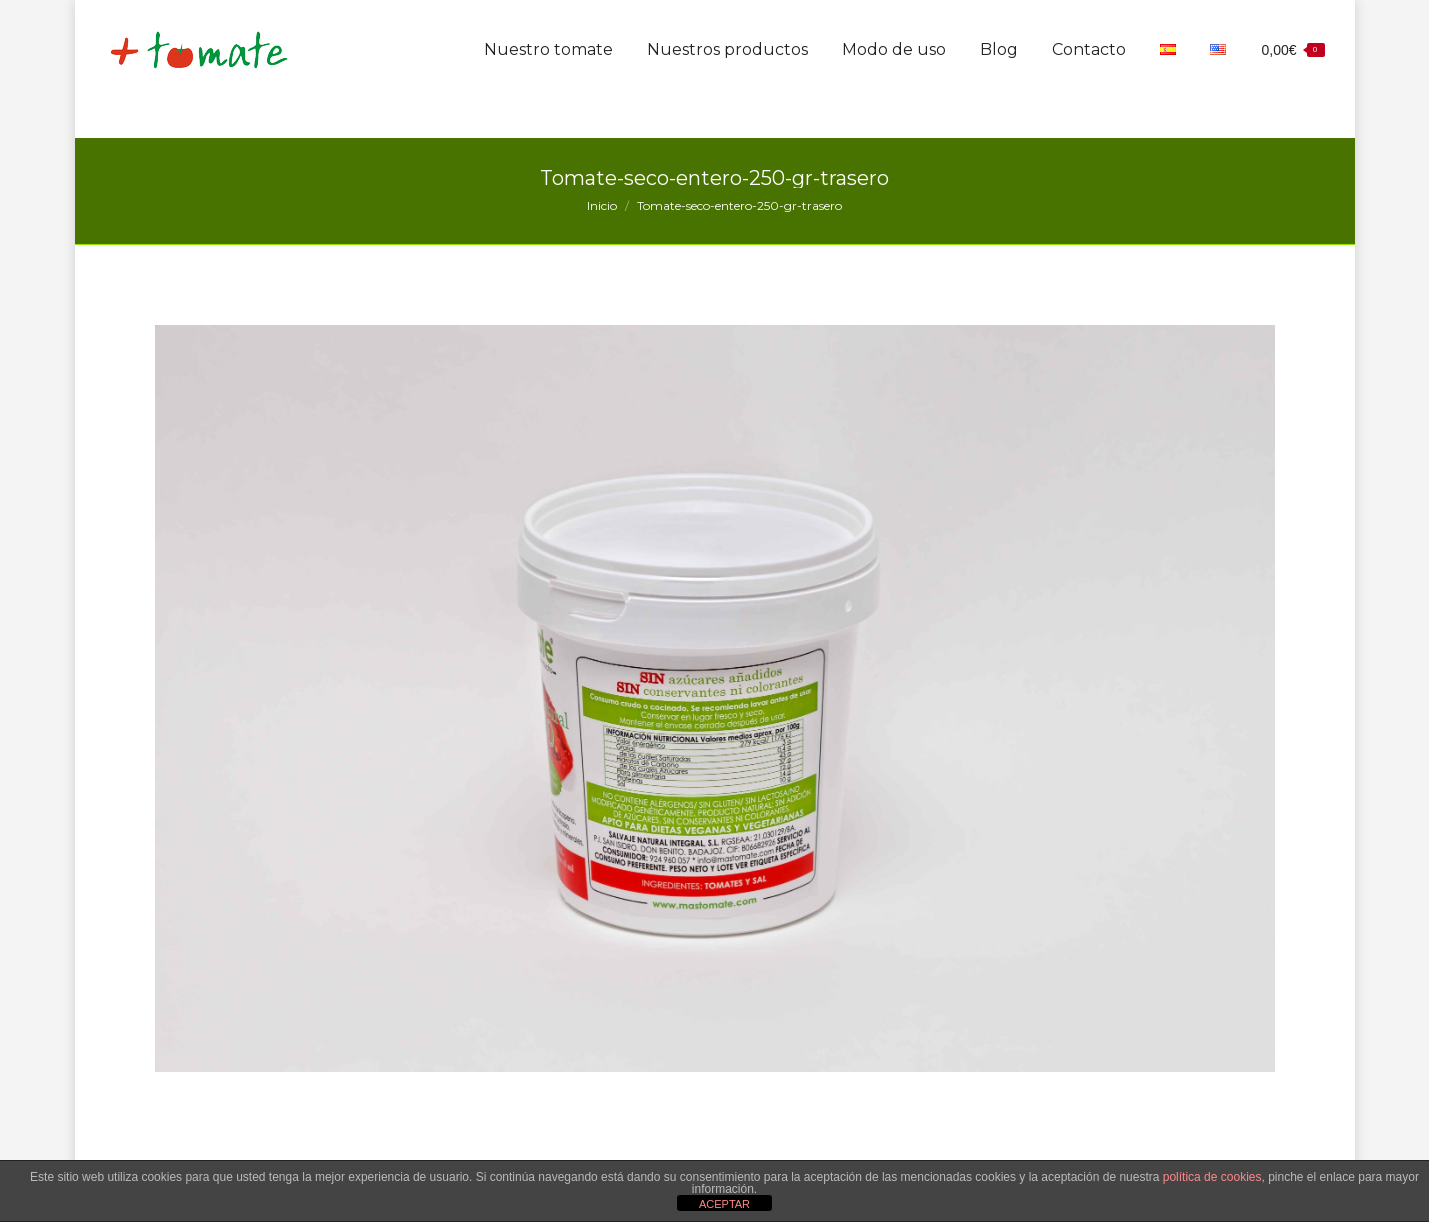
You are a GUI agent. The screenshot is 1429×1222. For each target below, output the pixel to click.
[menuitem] (548, 88)
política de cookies (1212, 1177)
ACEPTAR (724, 1204)
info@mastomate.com (1137, 22)
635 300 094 (965, 22)
